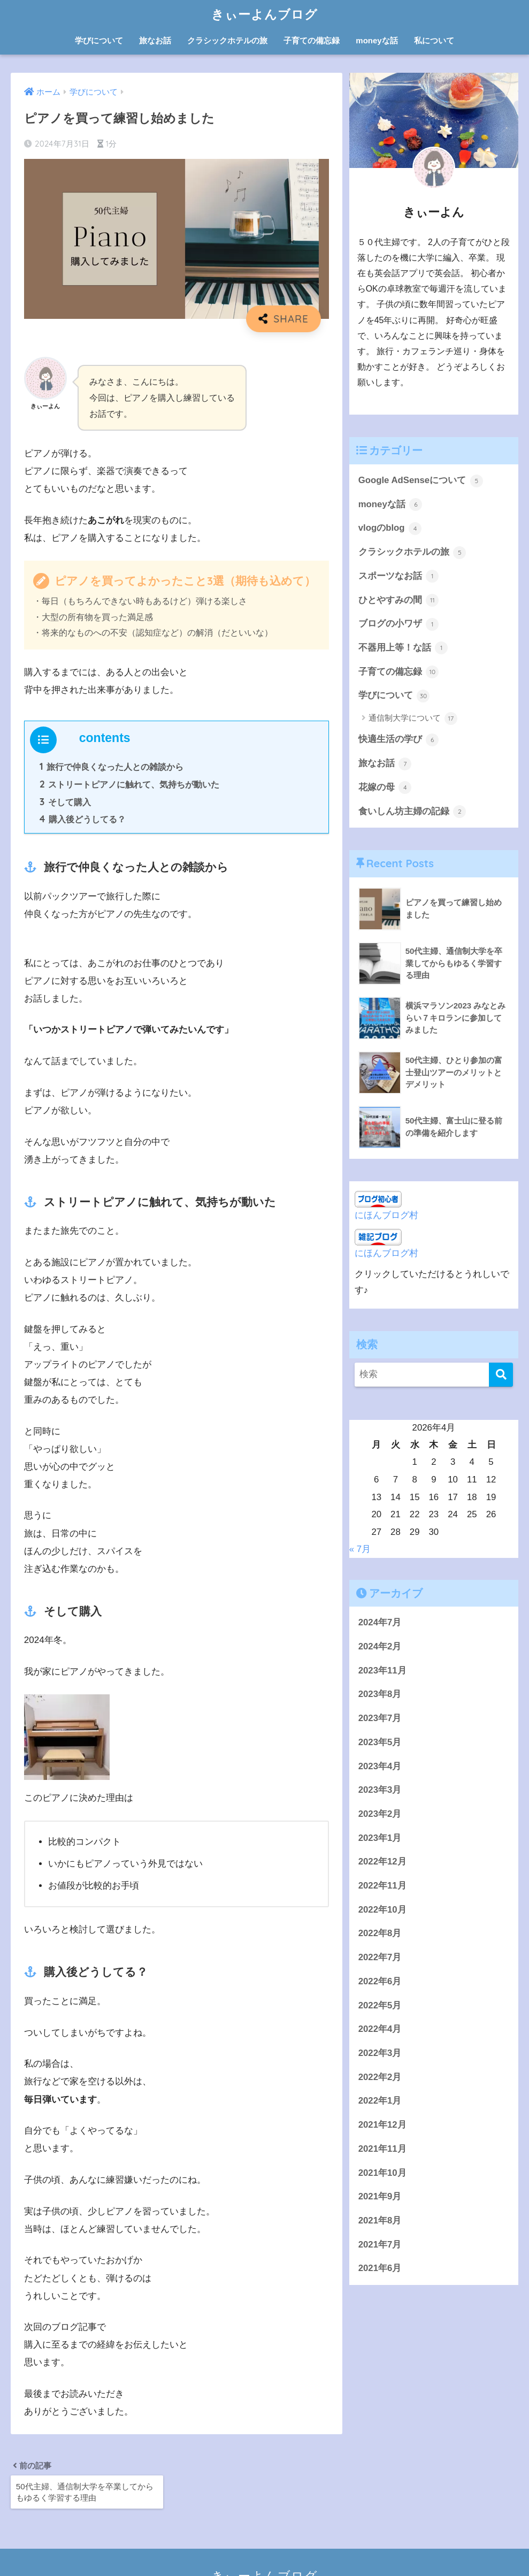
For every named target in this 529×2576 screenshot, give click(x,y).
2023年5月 (380, 1743)
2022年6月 (380, 1982)
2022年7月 (380, 1958)
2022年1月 (380, 2101)
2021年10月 (382, 2173)
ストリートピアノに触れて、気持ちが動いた (130, 784)
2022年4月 (380, 2029)
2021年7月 (380, 2245)
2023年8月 (380, 1695)
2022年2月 (380, 2078)
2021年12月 (382, 2125)
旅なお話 (155, 40)
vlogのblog (390, 528)
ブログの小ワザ (398, 624)
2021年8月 (380, 2221)
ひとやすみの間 (398, 600)
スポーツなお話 (398, 576)
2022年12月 (382, 1862)
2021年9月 (380, 2197)
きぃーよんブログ (264, 14)
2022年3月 (380, 2053)
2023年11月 (382, 1671)
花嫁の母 (385, 787)
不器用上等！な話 (403, 647)
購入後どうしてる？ (83, 819)
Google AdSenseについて (420, 481)
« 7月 (360, 1549)
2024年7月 (380, 1623)
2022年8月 (380, 1934)
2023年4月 (380, 1767)
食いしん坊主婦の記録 (412, 811)
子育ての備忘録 (311, 40)
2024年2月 (380, 1647)
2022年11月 (382, 1886)
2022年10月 (382, 1910)
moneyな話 (376, 40)
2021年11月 (382, 2149)
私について (434, 40)
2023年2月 (380, 1814)
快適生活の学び (398, 739)
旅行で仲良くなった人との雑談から (111, 766)
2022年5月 (380, 2006)
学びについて (99, 40)
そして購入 (65, 802)
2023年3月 (380, 1790)
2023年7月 (380, 1719)
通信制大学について (413, 718)
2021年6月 (380, 2269)
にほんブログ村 (386, 1215)
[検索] (501, 1375)
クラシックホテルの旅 (227, 40)
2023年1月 (380, 1838)
